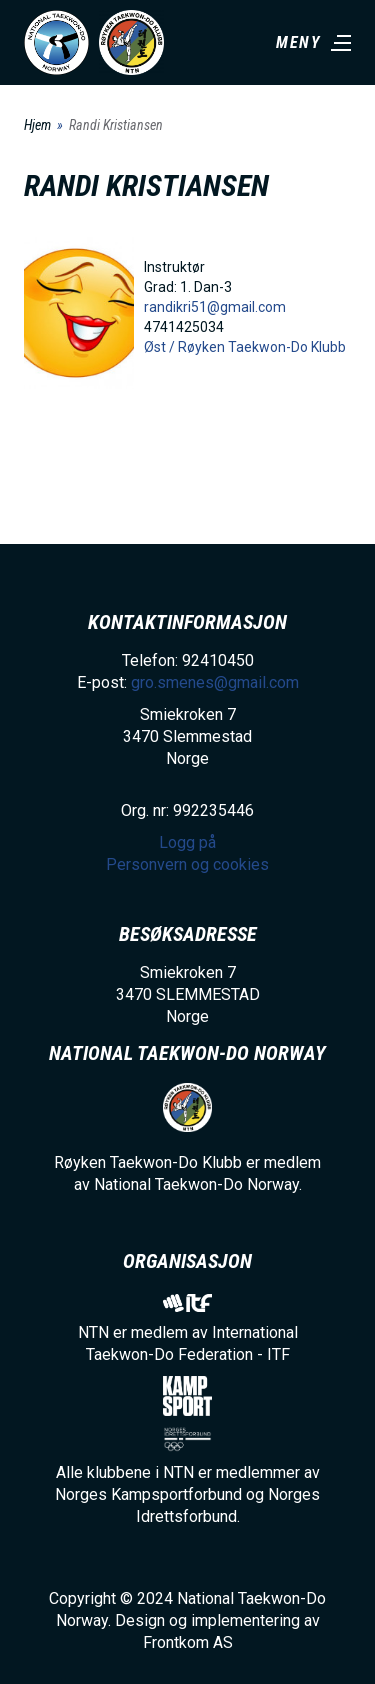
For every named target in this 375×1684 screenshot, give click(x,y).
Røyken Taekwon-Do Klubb (262, 347)
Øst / (161, 347)
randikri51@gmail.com (215, 307)
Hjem (37, 125)
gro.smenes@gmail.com (215, 682)
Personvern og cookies (187, 864)
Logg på (187, 842)
